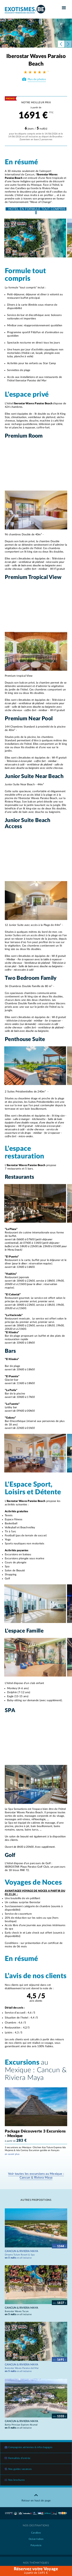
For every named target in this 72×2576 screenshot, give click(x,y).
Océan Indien (36, 2539)
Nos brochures (16, 2480)
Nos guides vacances (20, 2469)
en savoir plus (12, 2154)
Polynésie (36, 2545)
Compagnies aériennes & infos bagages (30, 2447)
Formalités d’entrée (19, 2458)
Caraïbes (36, 2533)
